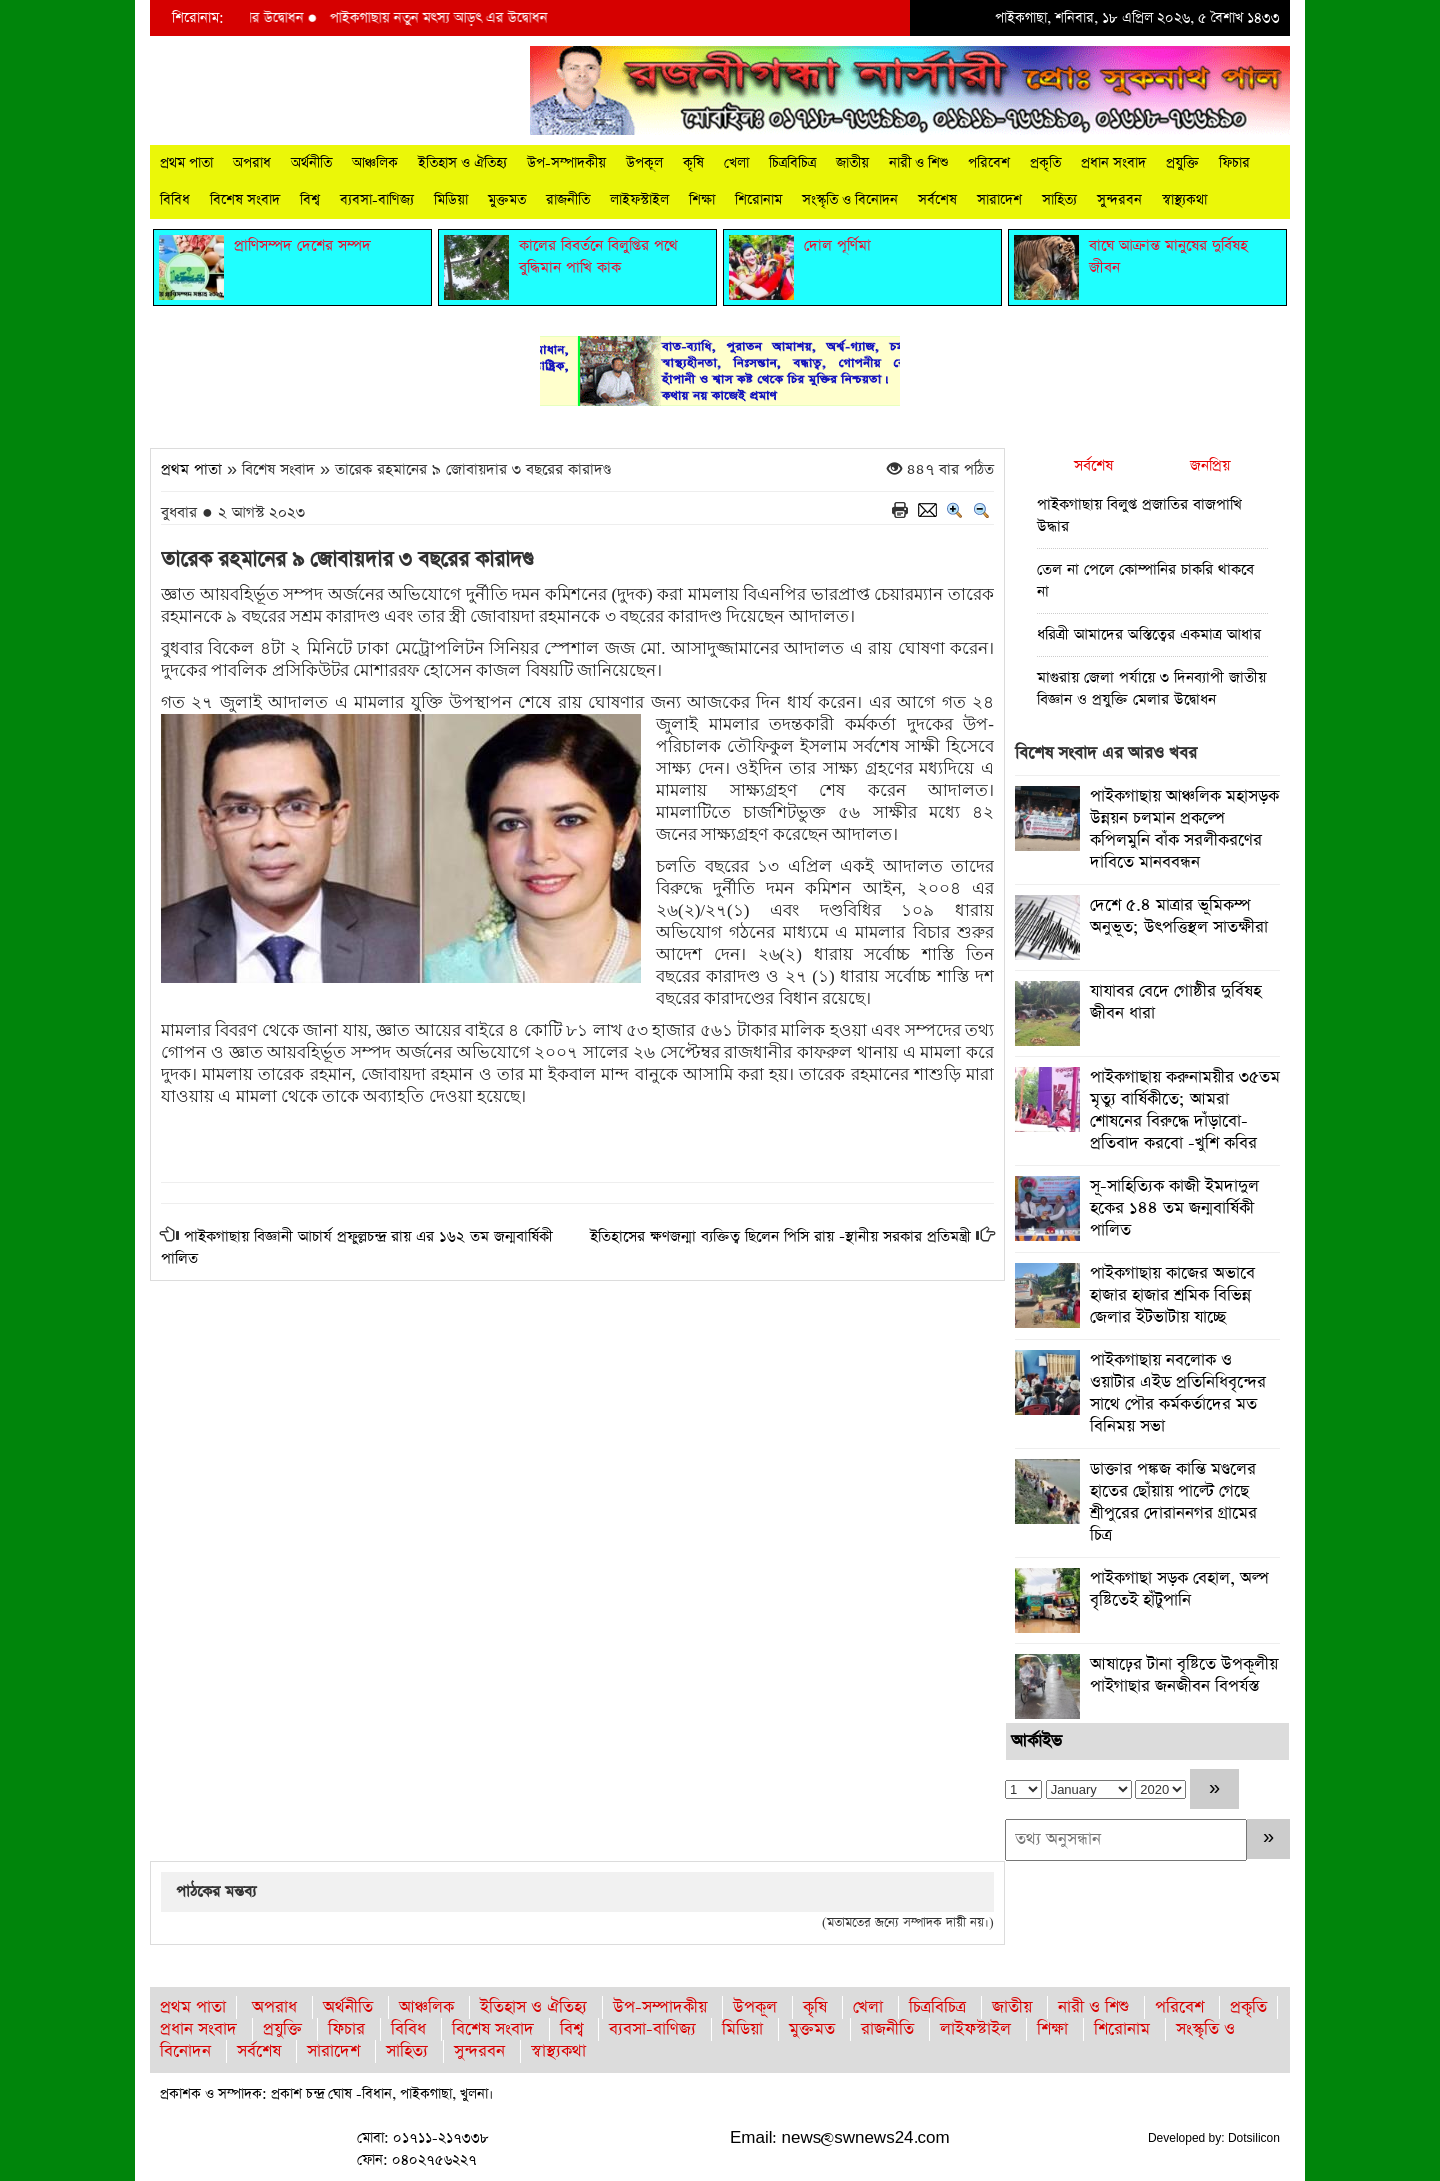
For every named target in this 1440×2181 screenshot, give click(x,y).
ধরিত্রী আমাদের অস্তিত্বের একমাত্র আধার (1149, 634)
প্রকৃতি (1045, 163)
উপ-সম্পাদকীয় (566, 163)
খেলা (736, 163)
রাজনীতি (568, 200)
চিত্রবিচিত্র (792, 163)
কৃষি (693, 163)
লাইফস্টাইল (639, 200)
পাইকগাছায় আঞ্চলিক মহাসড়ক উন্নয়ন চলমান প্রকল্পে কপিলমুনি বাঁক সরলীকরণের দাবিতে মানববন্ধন (1184, 829)
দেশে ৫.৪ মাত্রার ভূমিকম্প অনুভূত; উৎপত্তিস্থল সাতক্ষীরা (1179, 916)
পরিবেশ (989, 163)
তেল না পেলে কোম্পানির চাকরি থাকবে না (1145, 580)
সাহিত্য (1059, 200)
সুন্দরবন (1119, 200)
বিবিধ (175, 200)
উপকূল (644, 163)
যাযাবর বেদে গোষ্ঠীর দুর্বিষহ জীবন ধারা (1175, 1002)
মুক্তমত (507, 200)
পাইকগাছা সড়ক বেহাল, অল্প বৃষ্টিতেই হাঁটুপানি (1179, 1589)
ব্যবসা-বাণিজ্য (377, 200)
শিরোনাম (758, 200)
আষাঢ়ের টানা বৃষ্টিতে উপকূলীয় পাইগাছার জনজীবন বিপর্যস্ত (1184, 1675)
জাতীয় (852, 163)
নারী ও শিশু (918, 163)
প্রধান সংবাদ (1113, 163)
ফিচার (1234, 163)
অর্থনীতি (311, 163)
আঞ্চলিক (375, 163)
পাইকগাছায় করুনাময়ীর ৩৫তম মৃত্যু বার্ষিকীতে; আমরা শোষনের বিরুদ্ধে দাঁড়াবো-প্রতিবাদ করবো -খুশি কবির (1185, 1110)
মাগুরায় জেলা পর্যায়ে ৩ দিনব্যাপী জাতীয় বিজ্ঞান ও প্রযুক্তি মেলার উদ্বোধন (1151, 688)
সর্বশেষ (937, 200)
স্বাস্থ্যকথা (1184, 200)
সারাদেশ (999, 200)
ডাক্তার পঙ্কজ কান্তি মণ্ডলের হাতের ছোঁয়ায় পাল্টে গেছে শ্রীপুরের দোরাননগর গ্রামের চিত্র (1173, 1502)
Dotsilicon (1254, 2138)
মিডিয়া (451, 200)
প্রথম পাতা (186, 163)
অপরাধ (252, 163)
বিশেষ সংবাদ (245, 200)
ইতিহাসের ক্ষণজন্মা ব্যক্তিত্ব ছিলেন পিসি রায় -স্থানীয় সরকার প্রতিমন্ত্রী (780, 1236)
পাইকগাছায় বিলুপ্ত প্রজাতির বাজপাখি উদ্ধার (1139, 515)
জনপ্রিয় (1210, 465)
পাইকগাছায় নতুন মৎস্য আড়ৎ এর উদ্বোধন (462, 18)
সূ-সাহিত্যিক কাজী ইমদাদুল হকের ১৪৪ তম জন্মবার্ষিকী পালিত (1174, 1208)
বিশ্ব (310, 200)
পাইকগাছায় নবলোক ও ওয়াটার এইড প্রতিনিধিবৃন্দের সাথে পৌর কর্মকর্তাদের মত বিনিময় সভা (1178, 1393)
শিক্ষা (702, 200)
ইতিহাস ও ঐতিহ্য (462, 163)
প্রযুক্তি (1182, 163)
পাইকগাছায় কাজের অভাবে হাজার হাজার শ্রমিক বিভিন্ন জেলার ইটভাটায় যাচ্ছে (1172, 1295)
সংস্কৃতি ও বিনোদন (850, 200)
